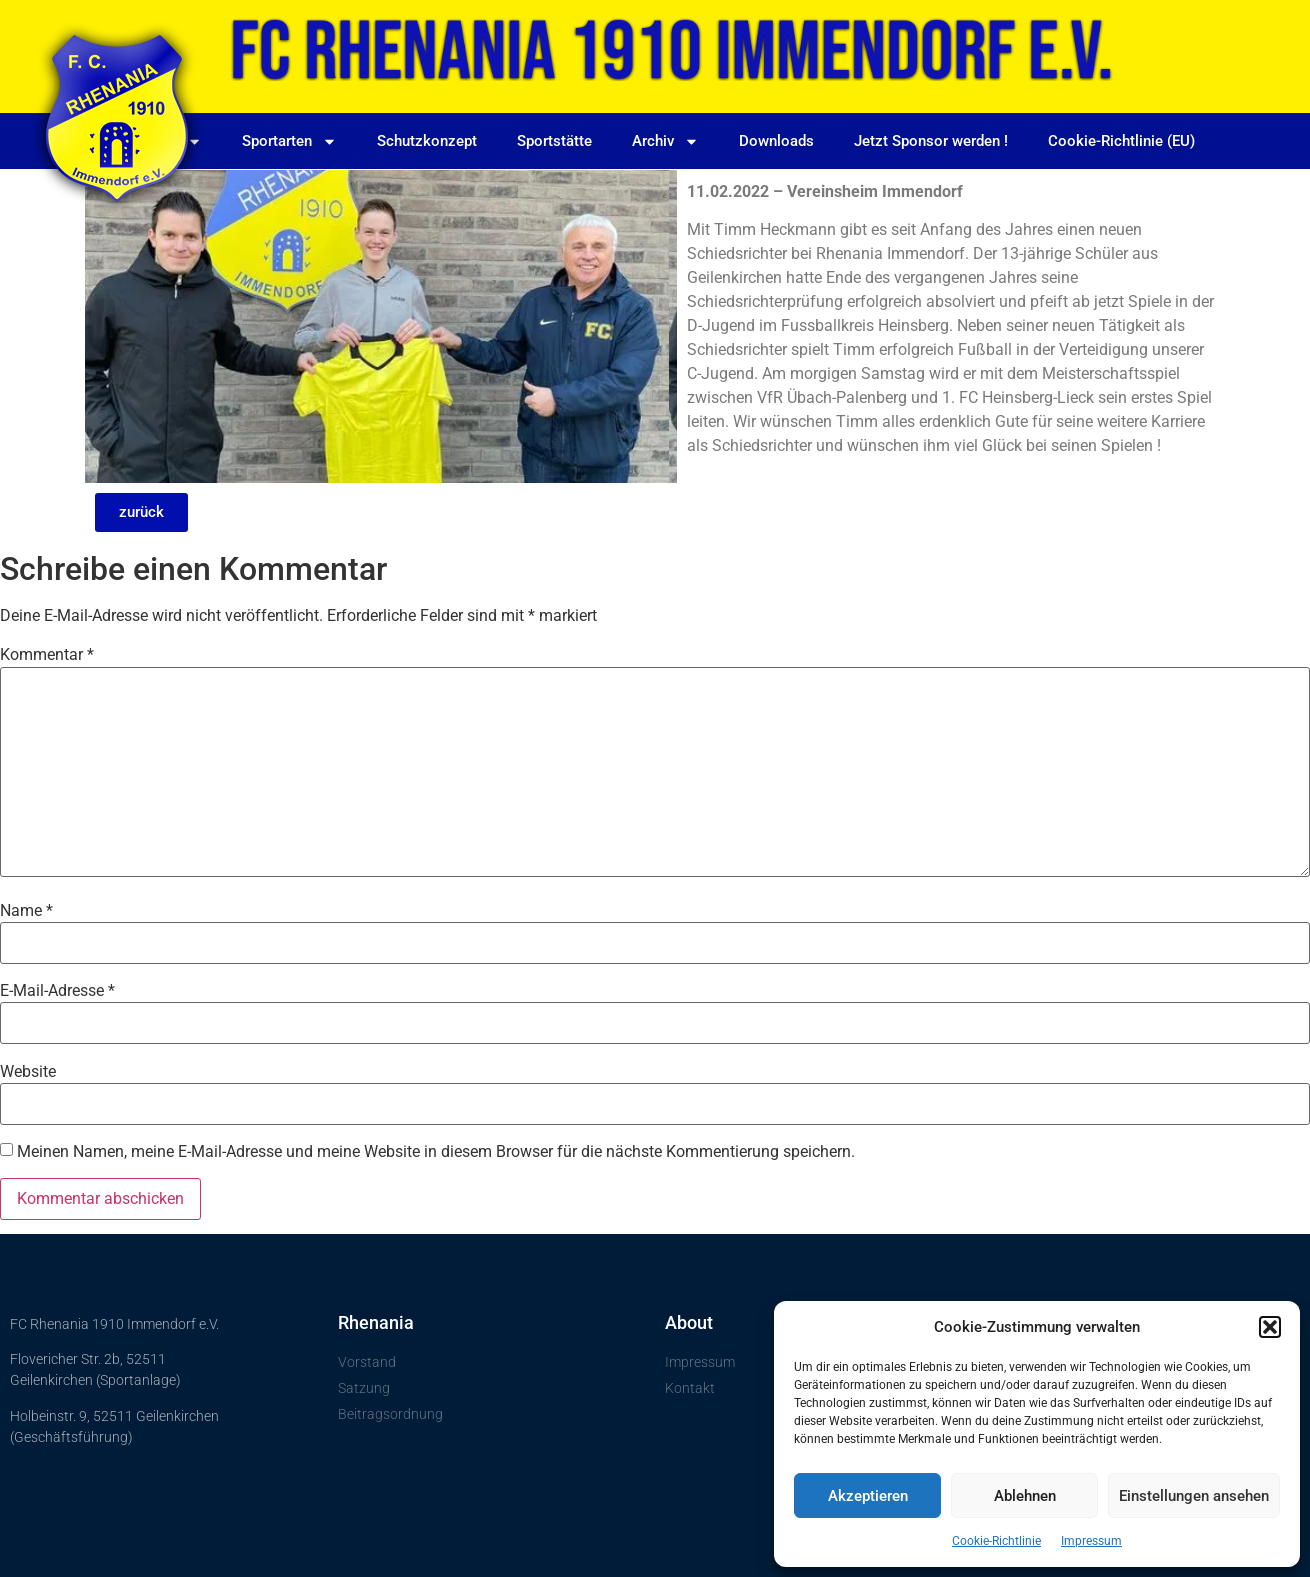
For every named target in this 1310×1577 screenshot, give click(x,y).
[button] (1270, 1327)
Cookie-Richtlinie (996, 1541)
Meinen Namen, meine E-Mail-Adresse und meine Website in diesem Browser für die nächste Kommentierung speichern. (436, 1152)
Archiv (665, 141)
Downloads (776, 141)
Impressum (1091, 1541)
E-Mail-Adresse (57, 991)
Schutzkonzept (427, 141)
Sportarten (289, 141)
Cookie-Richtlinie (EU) (1121, 141)
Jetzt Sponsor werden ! (931, 141)
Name (26, 911)
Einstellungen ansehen (1194, 1496)
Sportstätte (554, 141)
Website (28, 1072)
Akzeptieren (868, 1496)
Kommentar (47, 655)
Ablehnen (1025, 1496)
